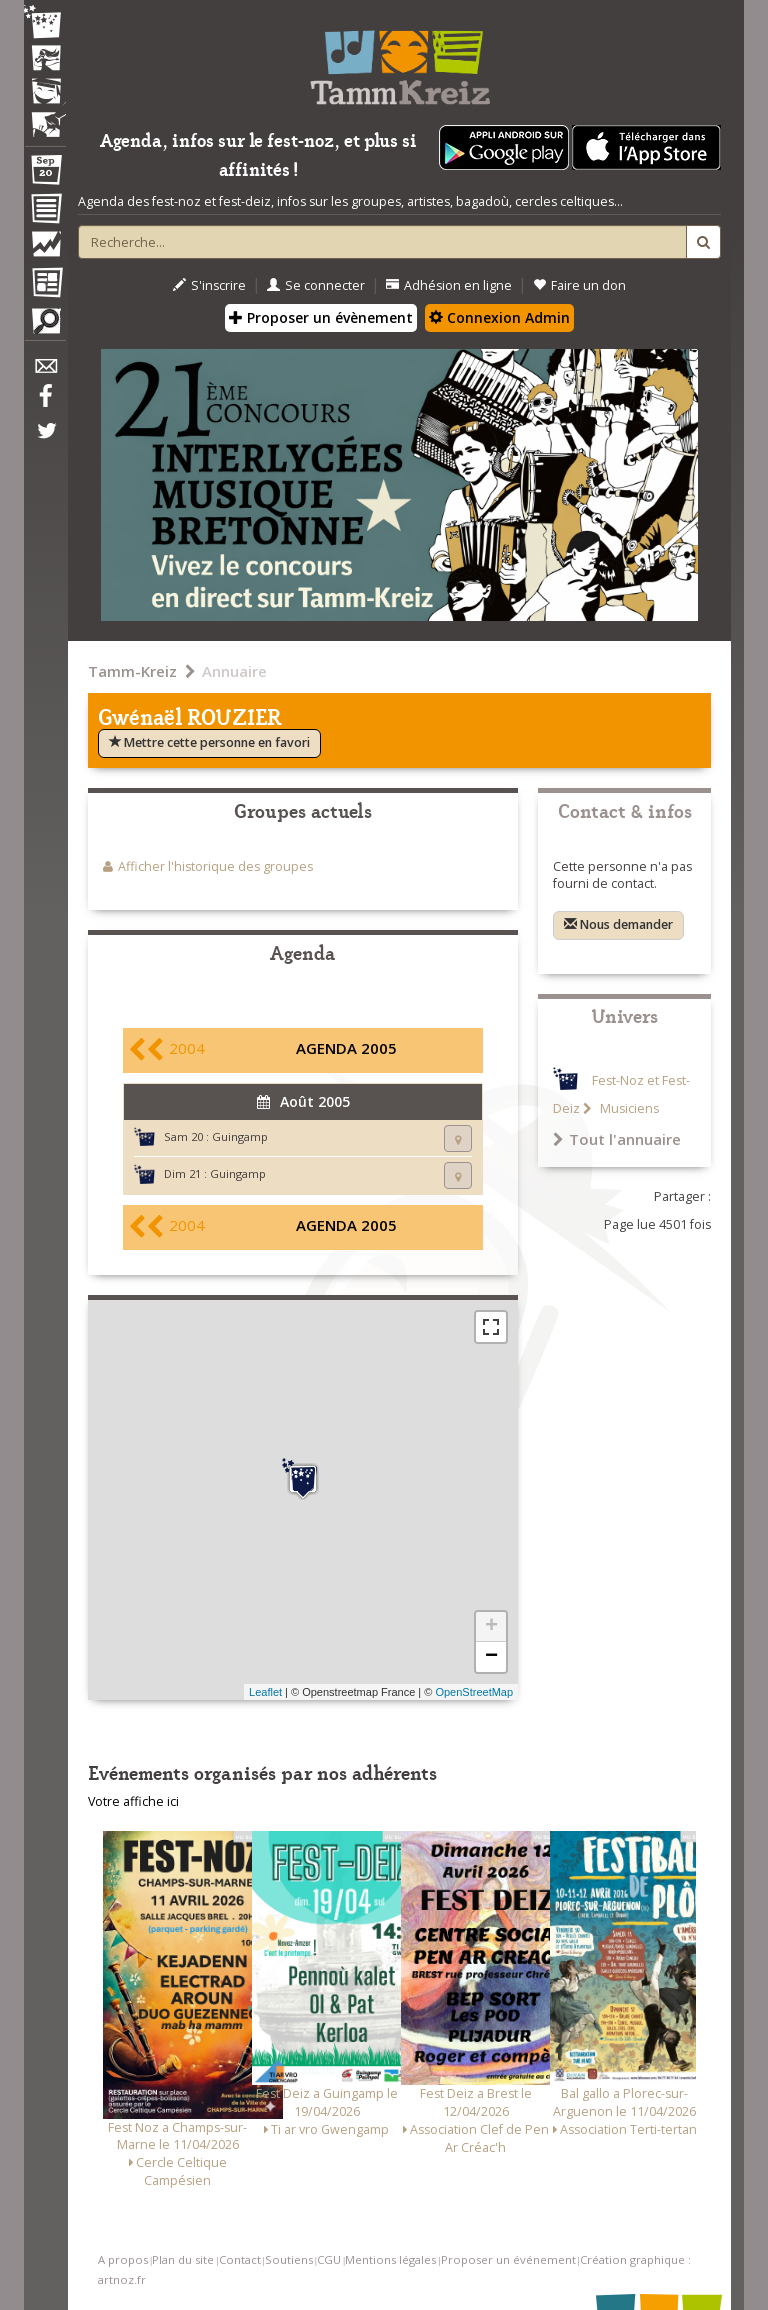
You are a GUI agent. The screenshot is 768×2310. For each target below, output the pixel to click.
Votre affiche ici (133, 1801)
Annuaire (234, 671)
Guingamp (240, 1136)
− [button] (491, 1657)
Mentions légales (390, 2259)
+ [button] (491, 1627)
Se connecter (316, 285)
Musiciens (628, 1108)
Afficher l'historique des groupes (215, 866)
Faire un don (579, 285)
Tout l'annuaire (617, 1139)
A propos (123, 2259)
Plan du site (183, 2259)
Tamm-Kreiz (132, 671)
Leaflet (265, 1692)
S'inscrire (209, 285)
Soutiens (289, 2259)
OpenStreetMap (474, 1692)
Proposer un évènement (321, 317)
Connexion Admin (499, 317)
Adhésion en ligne (449, 285)
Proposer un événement (508, 2259)
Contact (240, 2259)
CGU (329, 2259)
